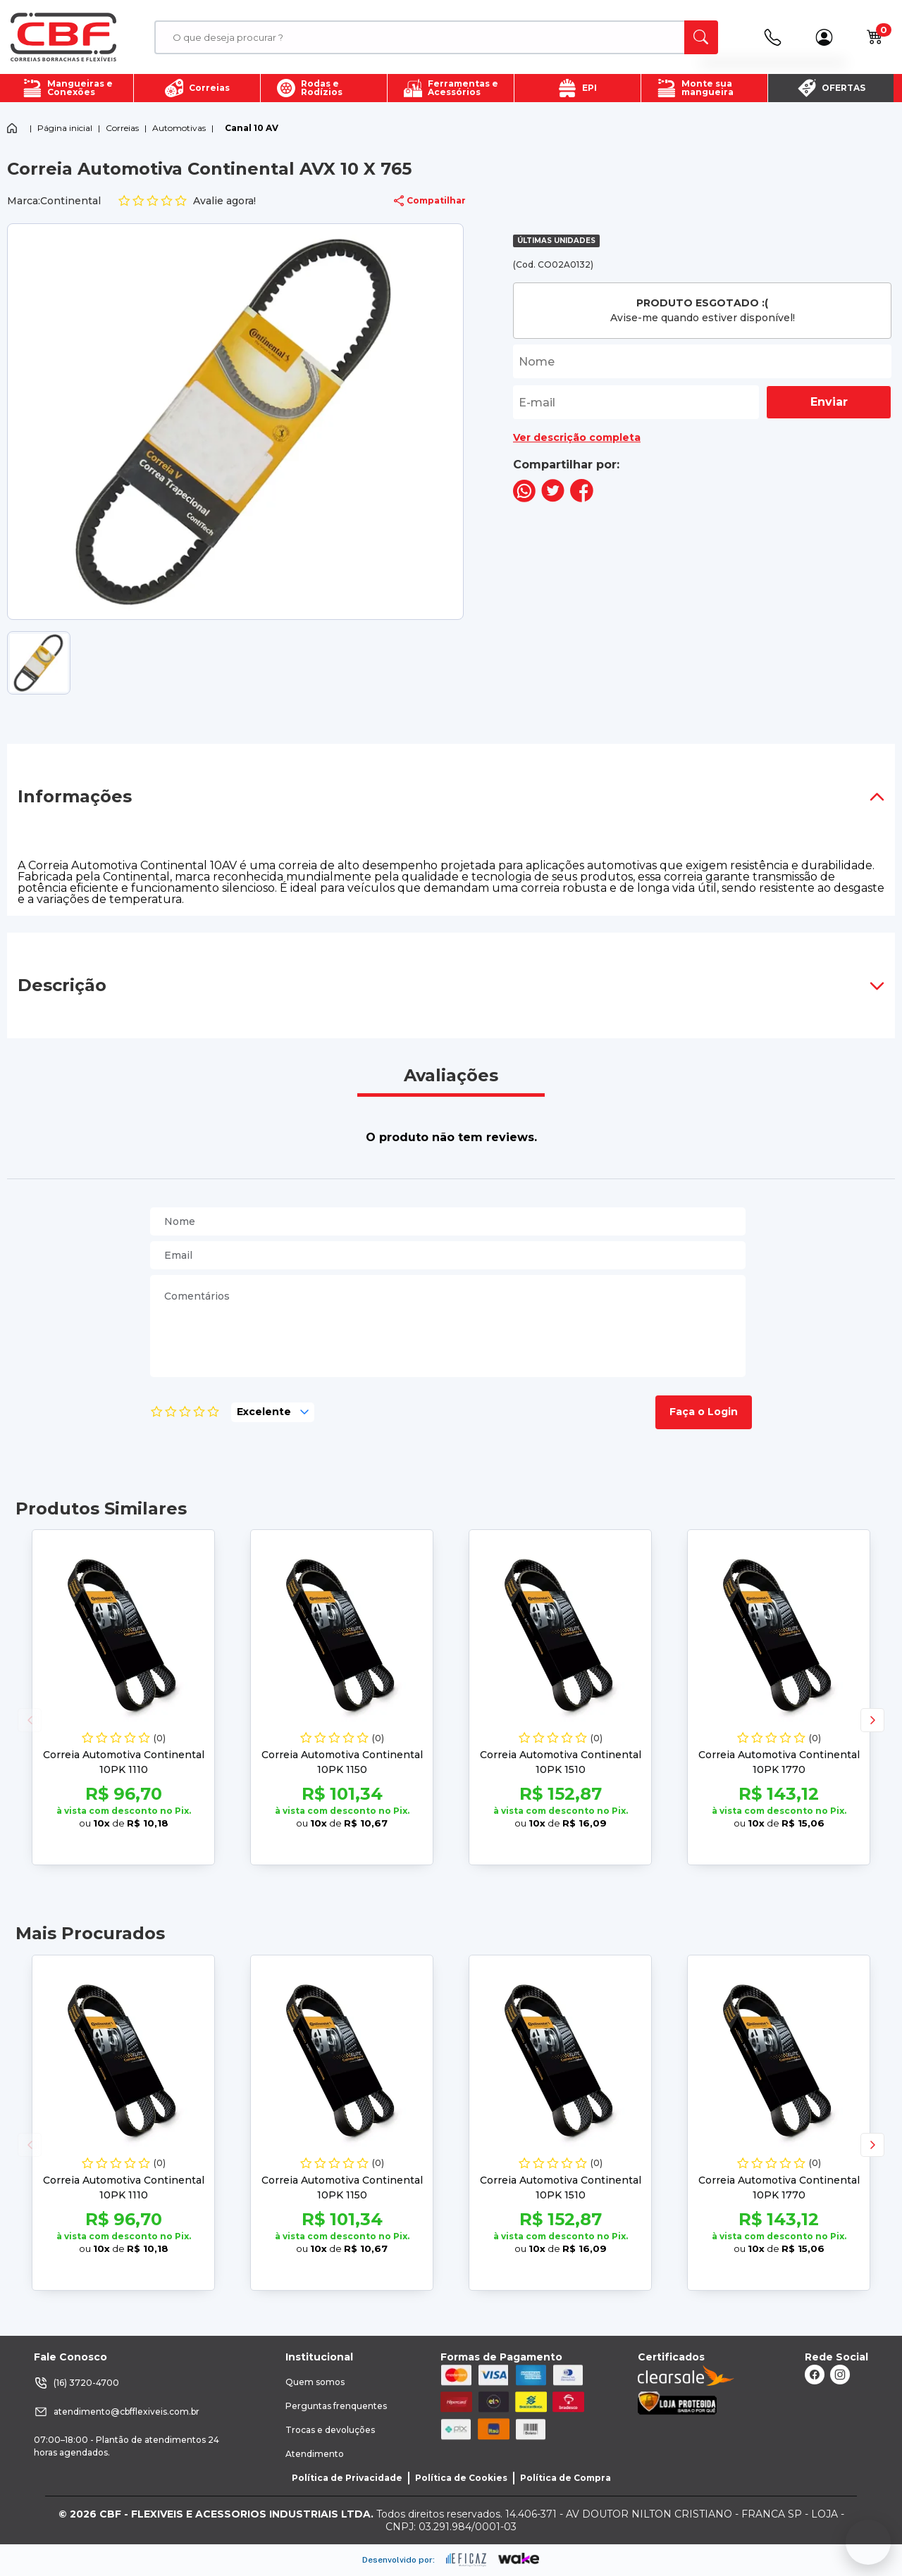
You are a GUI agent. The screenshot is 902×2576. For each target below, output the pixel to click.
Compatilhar (430, 200)
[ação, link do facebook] (814, 2374)
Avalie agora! (187, 201)
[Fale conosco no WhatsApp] (868, 2542)
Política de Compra (565, 2477)
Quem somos (315, 2382)
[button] (872, 1720)
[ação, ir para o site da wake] (519, 2559)
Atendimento (314, 2454)
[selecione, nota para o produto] (272, 1412)
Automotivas (179, 128)
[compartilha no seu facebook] (581, 498)
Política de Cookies (461, 2477)
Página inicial (64, 128)
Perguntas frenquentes (336, 2406)
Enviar (829, 402)
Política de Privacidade (347, 2477)
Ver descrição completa (577, 437)
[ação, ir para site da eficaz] (466, 2560)
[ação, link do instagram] (840, 2374)
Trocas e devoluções (330, 2430)
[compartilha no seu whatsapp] (524, 498)
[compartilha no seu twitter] (552, 498)
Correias (122, 128)
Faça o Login (703, 1411)
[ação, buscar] (701, 37)
